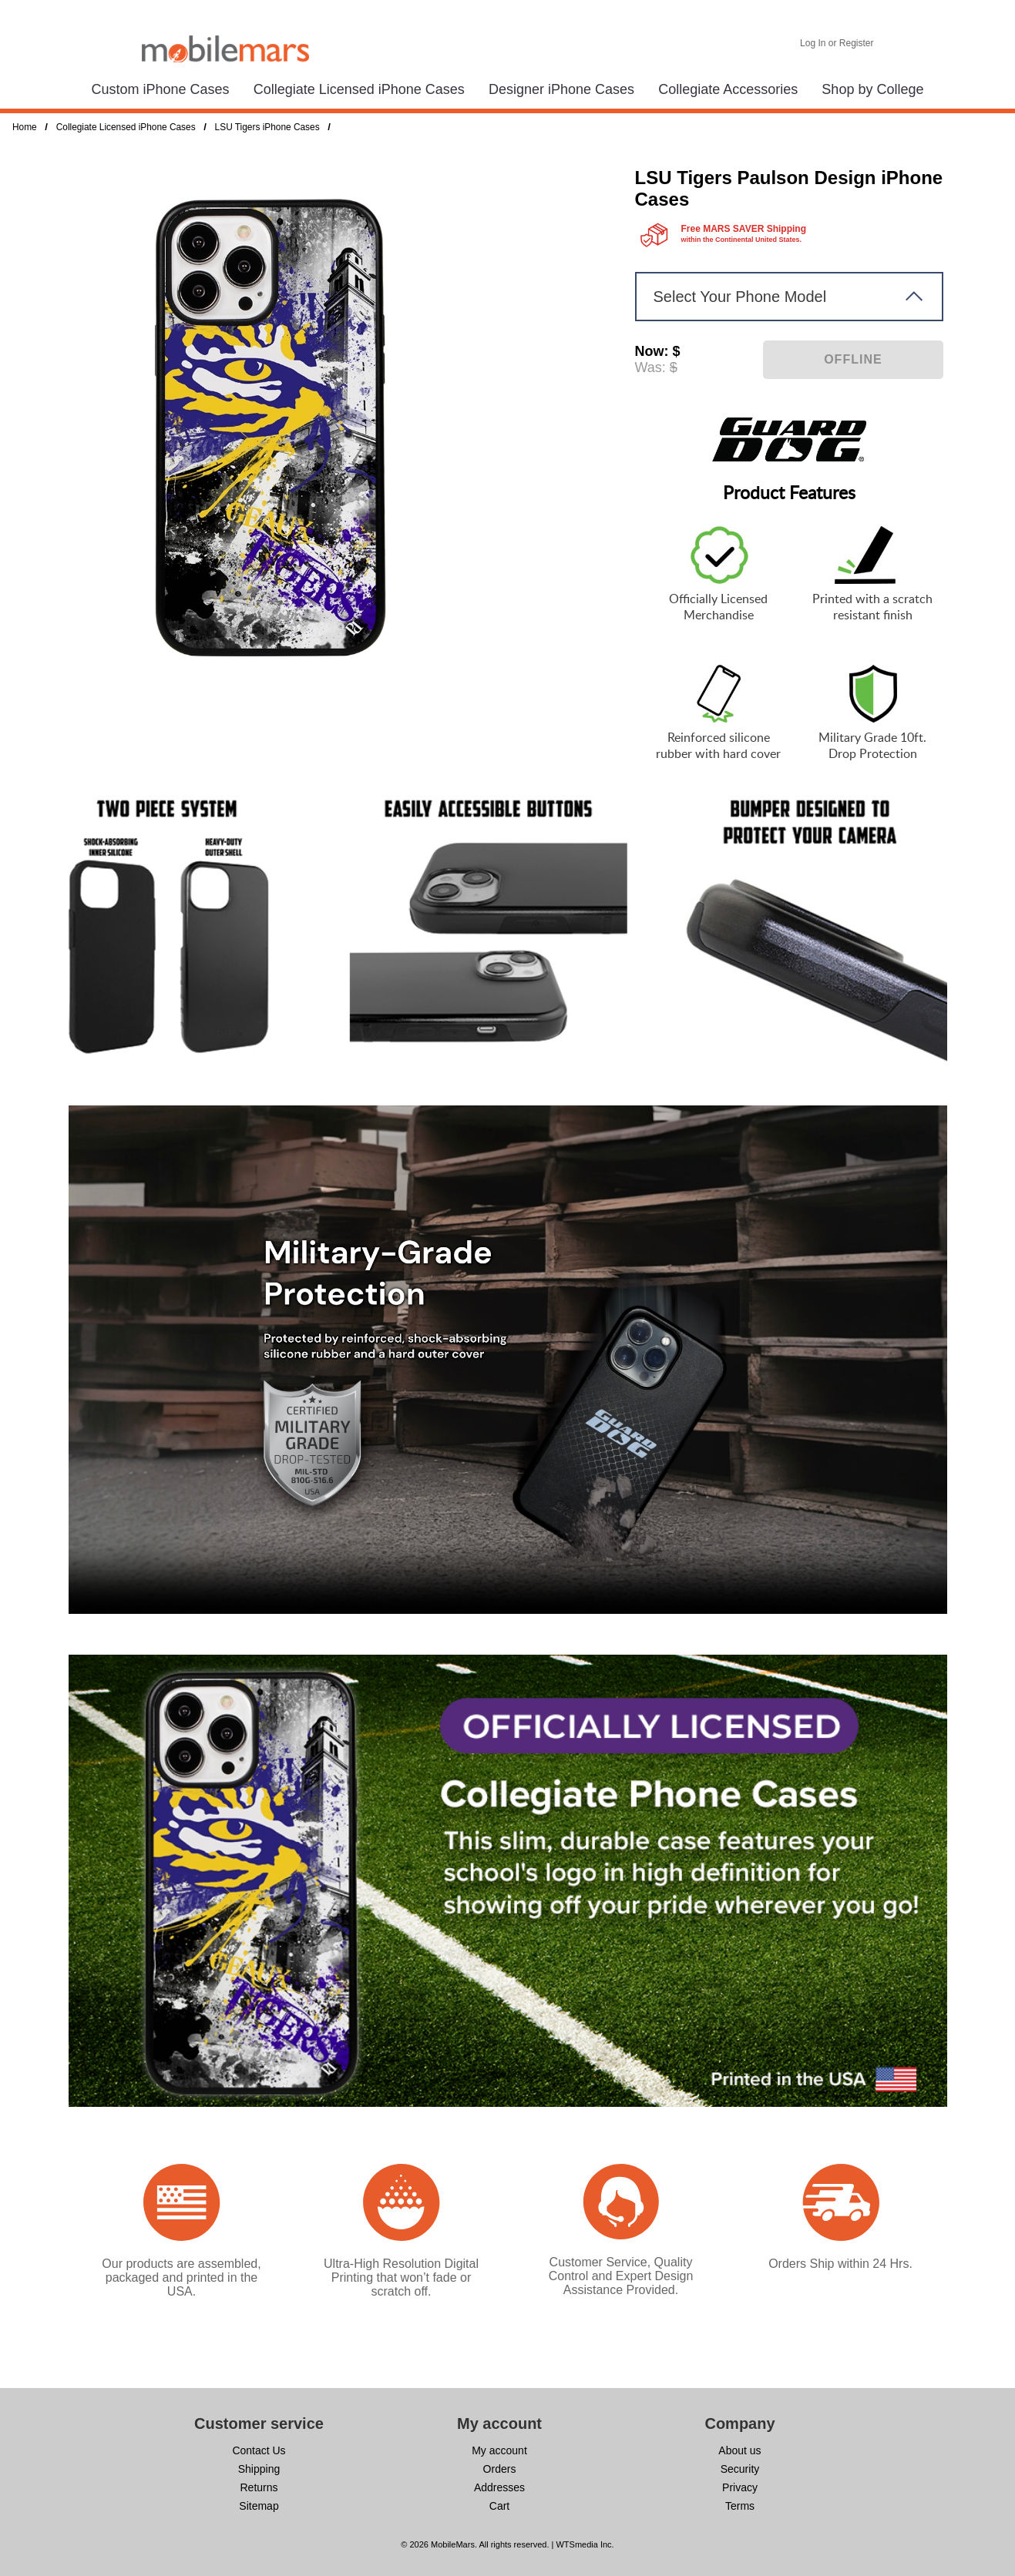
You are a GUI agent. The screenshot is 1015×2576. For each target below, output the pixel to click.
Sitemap (258, 2506)
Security (740, 2469)
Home (24, 127)
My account (499, 2450)
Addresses (499, 2487)
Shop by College (872, 89)
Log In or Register (836, 43)
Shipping (259, 2469)
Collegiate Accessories (728, 89)
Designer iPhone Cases (561, 89)
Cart (499, 2506)
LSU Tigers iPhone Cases (267, 127)
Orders (499, 2469)
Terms (740, 2506)
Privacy (740, 2487)
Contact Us (258, 2450)
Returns (258, 2487)
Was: (650, 367)
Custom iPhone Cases (161, 89)
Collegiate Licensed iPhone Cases (359, 89)
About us (739, 2450)
